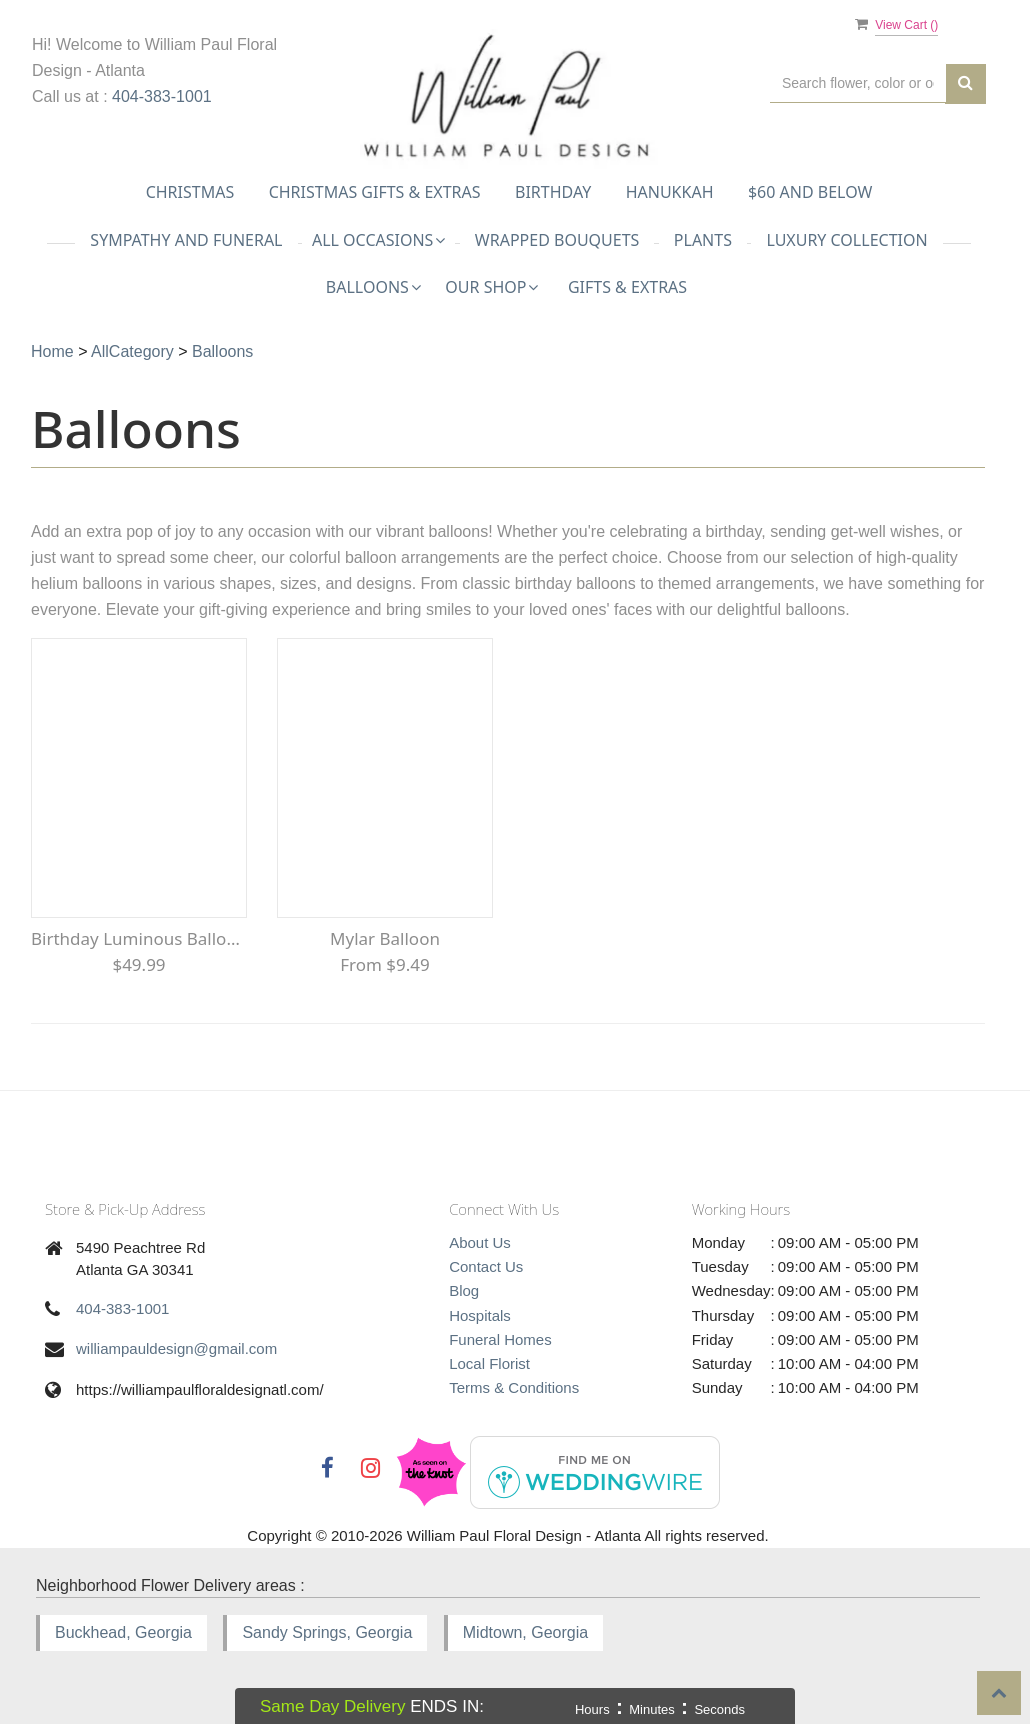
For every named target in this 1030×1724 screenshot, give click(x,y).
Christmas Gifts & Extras (375, 192)
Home (52, 351)
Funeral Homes (500, 1339)
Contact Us (486, 1266)
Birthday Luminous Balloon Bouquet (139, 938)
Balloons (222, 351)
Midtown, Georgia (525, 1632)
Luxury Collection (846, 240)
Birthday (553, 192)
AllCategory (132, 351)
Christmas (190, 192)
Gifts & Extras (627, 287)
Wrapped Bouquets (557, 240)
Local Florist (489, 1363)
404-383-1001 (162, 96)
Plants (703, 240)
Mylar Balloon (385, 938)
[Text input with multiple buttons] (858, 83)
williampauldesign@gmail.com (176, 1348)
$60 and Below (810, 192)
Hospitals (480, 1315)
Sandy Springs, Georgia (327, 1632)
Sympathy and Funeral (186, 240)
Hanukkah (670, 192)
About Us (480, 1242)
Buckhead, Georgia (123, 1632)
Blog (464, 1290)
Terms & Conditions (514, 1387)
